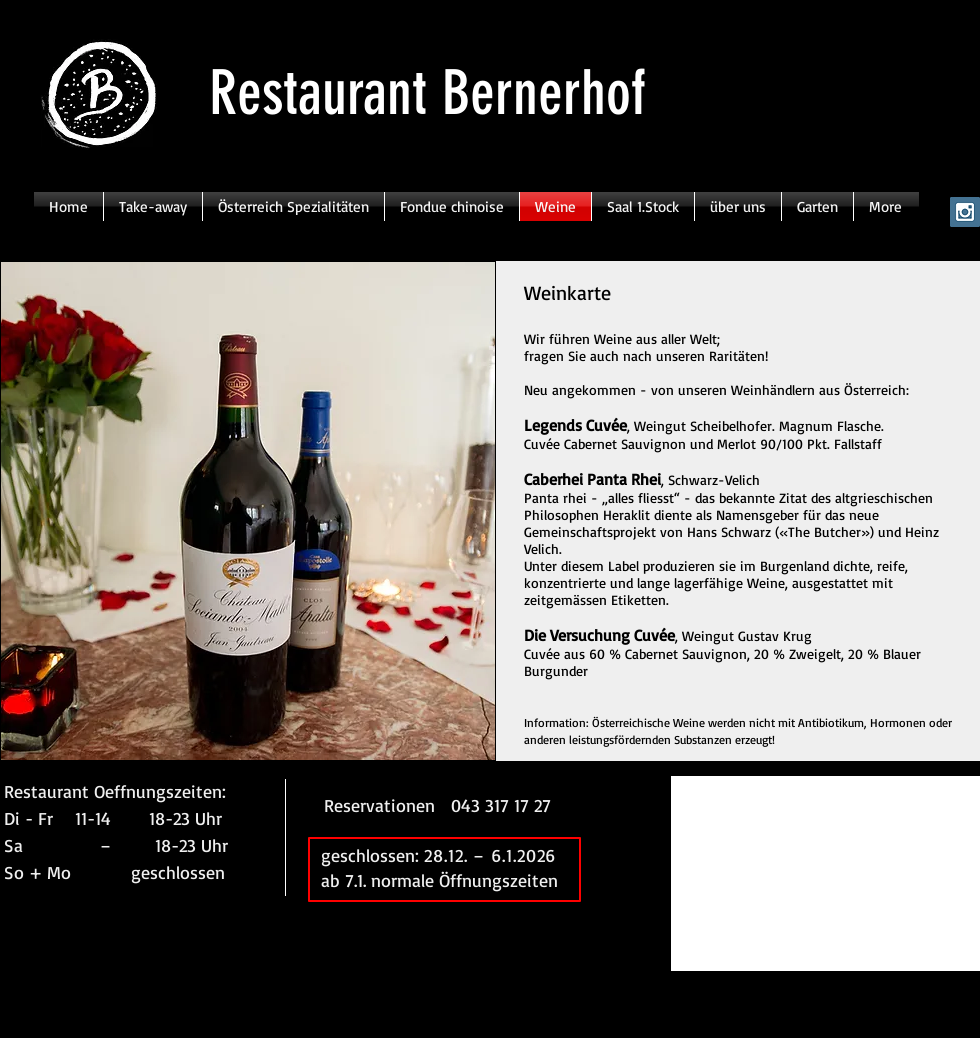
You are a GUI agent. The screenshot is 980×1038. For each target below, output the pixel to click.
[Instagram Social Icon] (965, 212)
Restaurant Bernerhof (427, 93)
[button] (248, 511)
